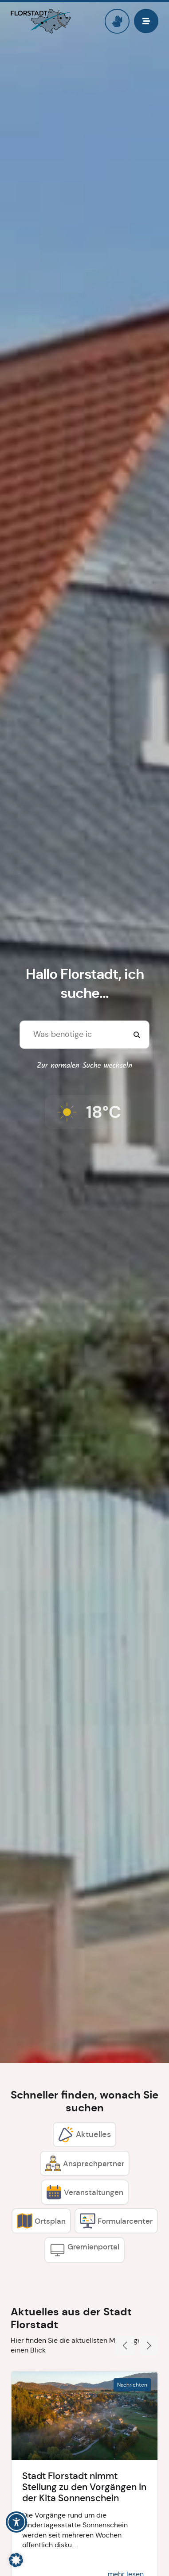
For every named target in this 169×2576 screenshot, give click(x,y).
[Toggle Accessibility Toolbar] (16, 2522)
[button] (124, 2345)
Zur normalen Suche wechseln (84, 1066)
